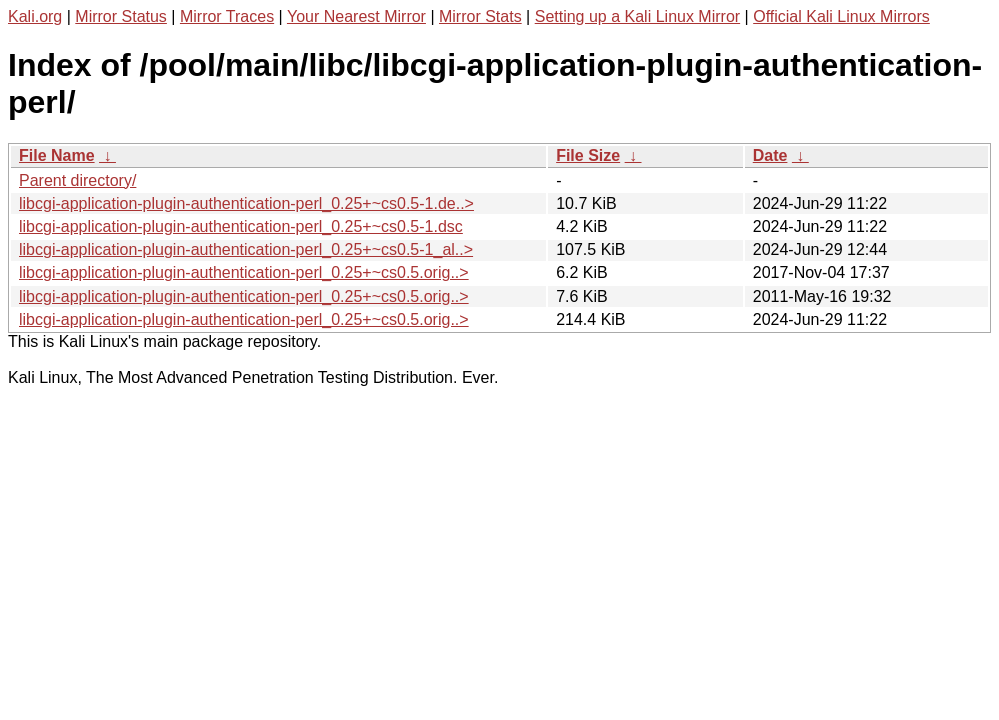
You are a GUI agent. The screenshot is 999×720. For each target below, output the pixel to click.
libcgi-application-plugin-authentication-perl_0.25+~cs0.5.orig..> (244, 272)
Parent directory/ (77, 180)
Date (770, 155)
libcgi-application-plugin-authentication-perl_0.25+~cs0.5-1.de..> (246, 203)
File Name (57, 155)
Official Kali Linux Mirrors (841, 16)
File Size (588, 155)
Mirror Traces (227, 16)
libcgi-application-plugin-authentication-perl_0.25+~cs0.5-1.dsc (241, 226)
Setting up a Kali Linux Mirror (637, 16)
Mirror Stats (480, 16)
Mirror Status (121, 16)
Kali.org (35, 16)
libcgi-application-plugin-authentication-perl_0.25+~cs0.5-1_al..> (246, 249)
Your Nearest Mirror (356, 16)
